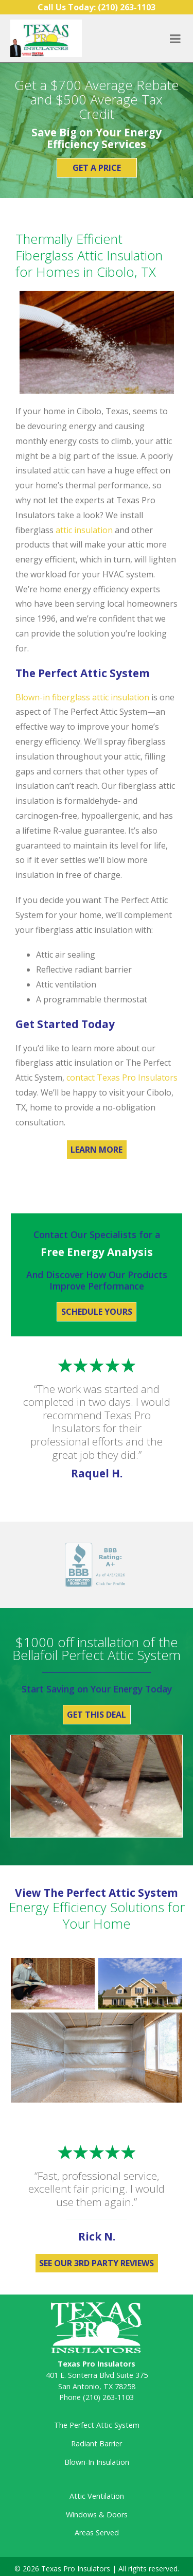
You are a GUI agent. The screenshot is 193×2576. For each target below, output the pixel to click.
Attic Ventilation (96, 2496)
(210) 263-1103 (108, 2397)
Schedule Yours (96, 1311)
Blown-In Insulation (96, 2462)
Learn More (96, 1149)
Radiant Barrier (96, 2443)
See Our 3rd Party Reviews (96, 2263)
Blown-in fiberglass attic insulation (82, 697)
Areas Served (97, 2532)
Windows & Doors (97, 2514)
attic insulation (84, 530)
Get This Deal (96, 1714)
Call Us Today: (96, 7)
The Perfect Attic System (96, 2425)
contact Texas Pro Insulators (122, 1077)
